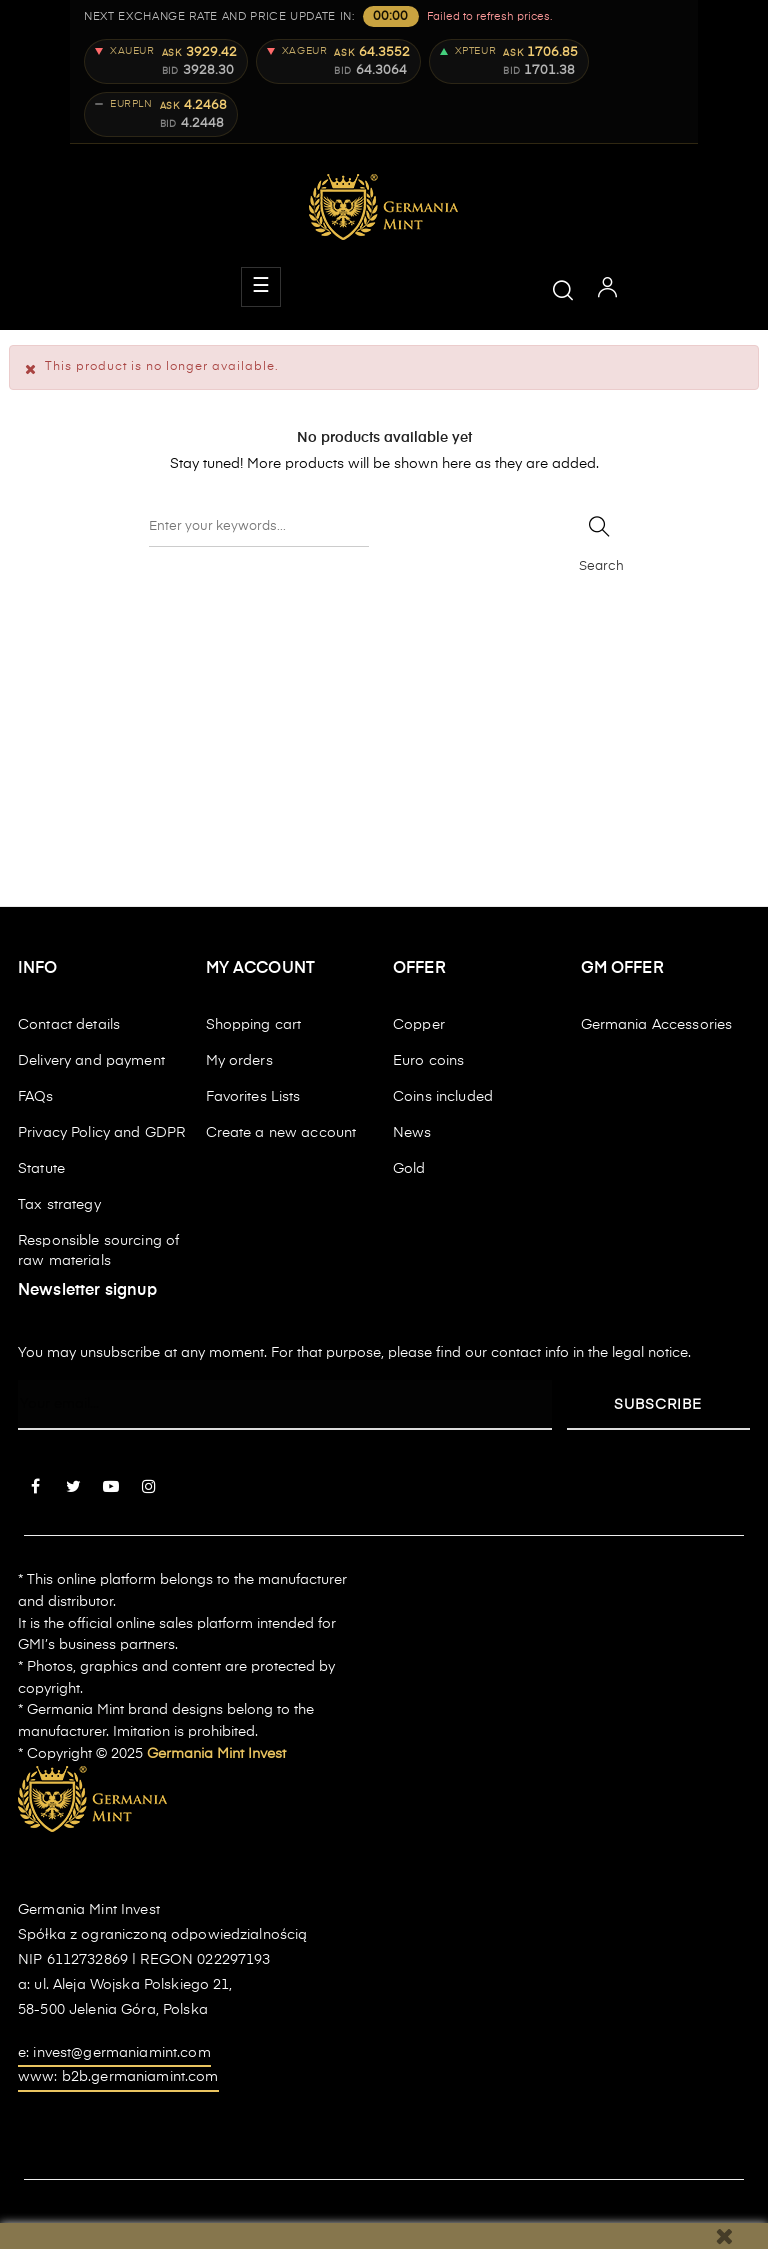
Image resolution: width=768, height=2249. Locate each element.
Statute (41, 1169)
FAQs (36, 1097)
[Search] (259, 527)
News (412, 1133)
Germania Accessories (657, 1025)
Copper (419, 1025)
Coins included (443, 1097)
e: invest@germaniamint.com (114, 2053)
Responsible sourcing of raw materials (98, 1251)
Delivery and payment (91, 1061)
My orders (239, 1061)
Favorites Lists (253, 1097)
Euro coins (428, 1061)
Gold (409, 1169)
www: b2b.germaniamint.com (118, 2077)
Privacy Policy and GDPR (101, 1133)
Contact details (69, 1025)
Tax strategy (59, 1205)
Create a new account (281, 1133)
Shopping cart (254, 1025)
